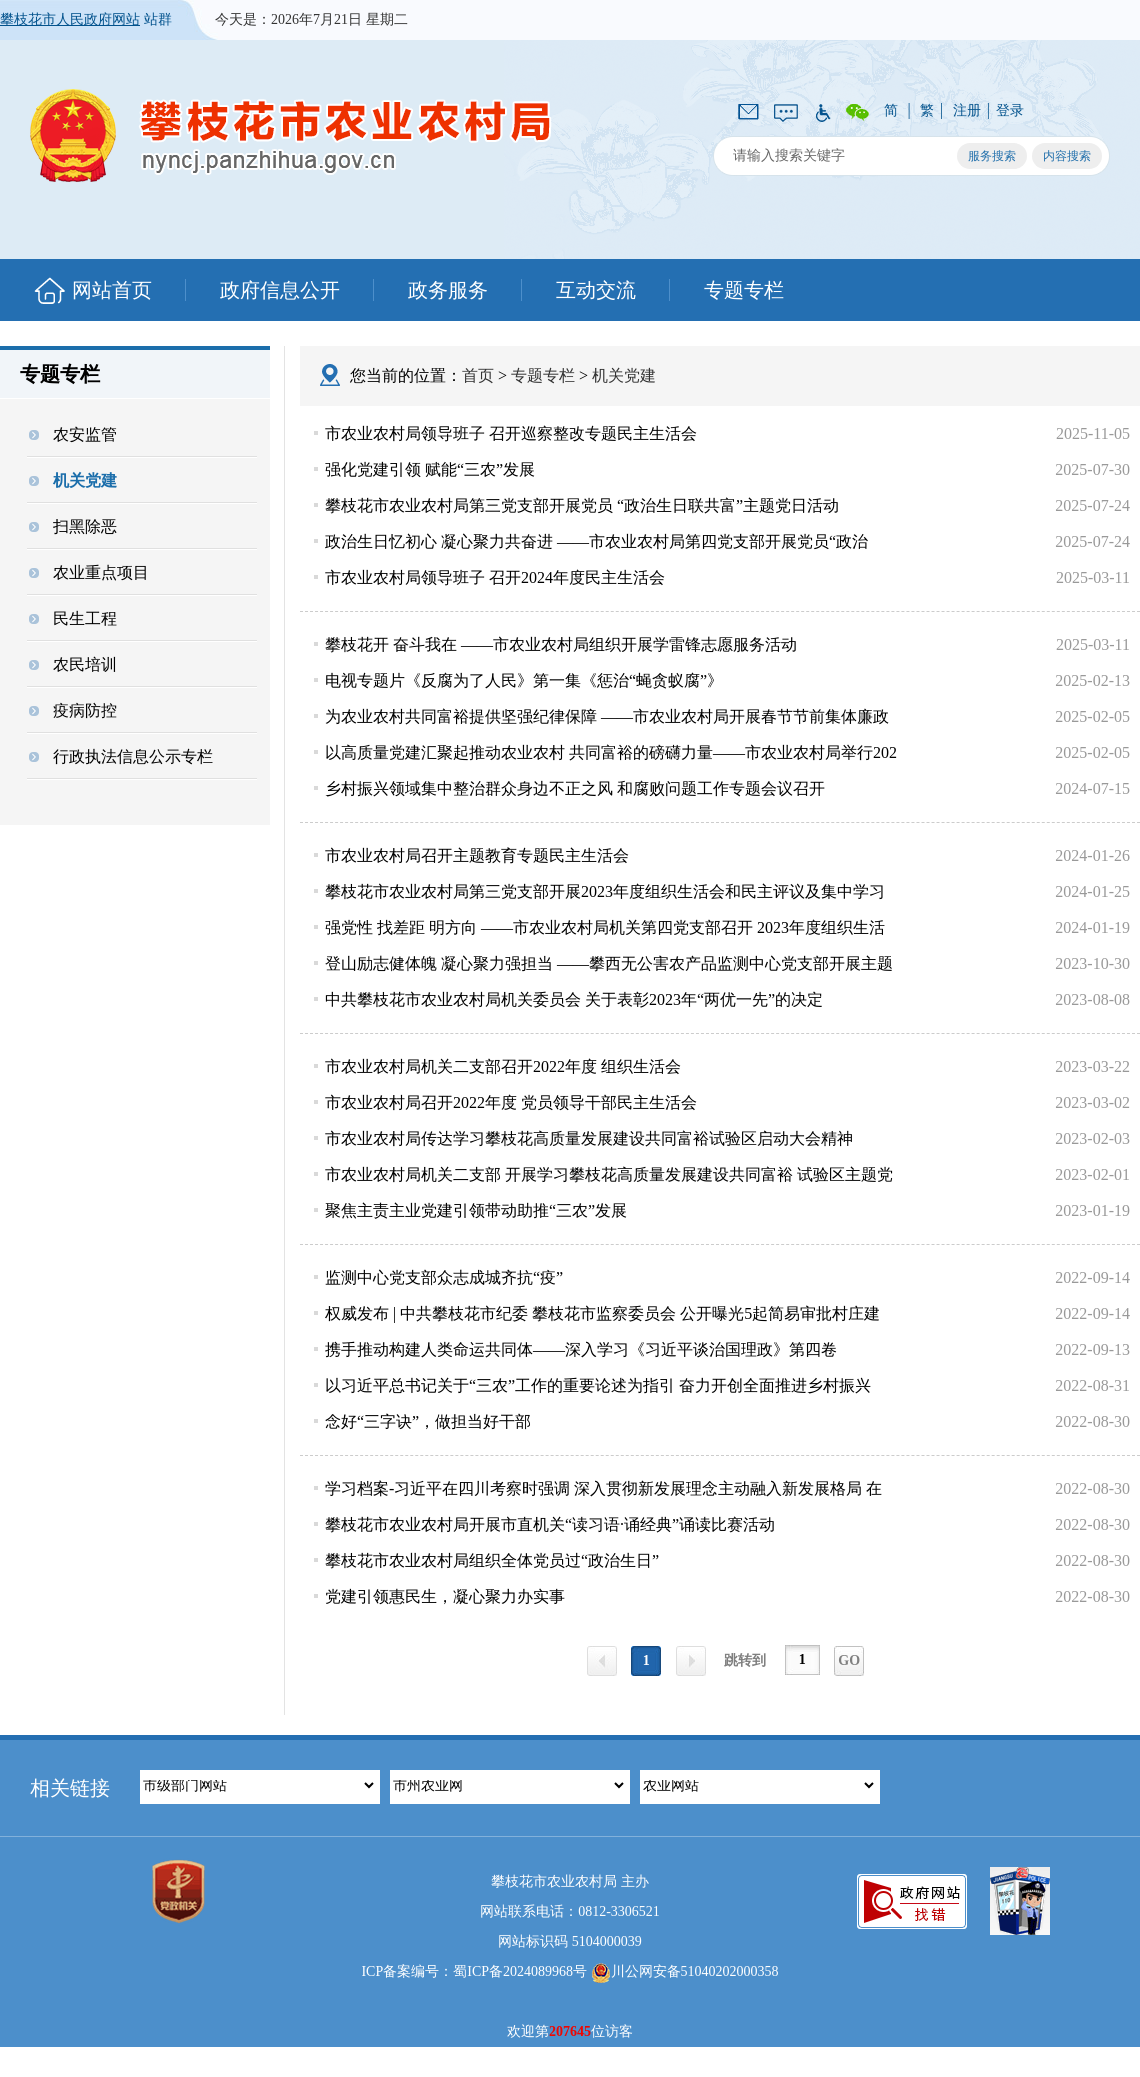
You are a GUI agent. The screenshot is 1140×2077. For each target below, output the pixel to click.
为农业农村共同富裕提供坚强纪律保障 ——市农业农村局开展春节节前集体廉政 (607, 716)
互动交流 (596, 290)
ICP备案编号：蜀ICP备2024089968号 (474, 1971)
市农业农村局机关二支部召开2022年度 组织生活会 (503, 1066)
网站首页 (112, 290)
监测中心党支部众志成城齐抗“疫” (444, 1277)
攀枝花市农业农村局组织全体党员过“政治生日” (492, 1560)
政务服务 (448, 290)
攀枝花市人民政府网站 (70, 19)
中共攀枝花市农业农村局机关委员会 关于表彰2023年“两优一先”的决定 (574, 999)
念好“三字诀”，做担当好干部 (428, 1421)
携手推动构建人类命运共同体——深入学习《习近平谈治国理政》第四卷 (581, 1349)
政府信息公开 (280, 290)
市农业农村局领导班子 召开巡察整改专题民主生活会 (511, 433)
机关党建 (73, 480)
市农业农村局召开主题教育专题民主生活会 (477, 855)
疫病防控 (73, 710)
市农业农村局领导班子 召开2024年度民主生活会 (495, 577)
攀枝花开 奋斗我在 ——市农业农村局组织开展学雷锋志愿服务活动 (561, 644)
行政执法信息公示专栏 (121, 756)
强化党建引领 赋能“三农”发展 (430, 469)
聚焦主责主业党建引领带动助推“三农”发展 (476, 1210)
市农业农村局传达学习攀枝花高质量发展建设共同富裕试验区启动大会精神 (589, 1138)
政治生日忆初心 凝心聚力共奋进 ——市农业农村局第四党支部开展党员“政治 (596, 541)
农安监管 (73, 434)
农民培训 (73, 664)
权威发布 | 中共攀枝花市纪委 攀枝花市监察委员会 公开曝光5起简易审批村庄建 (602, 1313)
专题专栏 (744, 290)
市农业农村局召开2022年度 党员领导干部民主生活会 (511, 1102)
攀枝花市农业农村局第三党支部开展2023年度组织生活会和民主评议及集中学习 (605, 891)
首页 (478, 375)
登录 (1010, 110)
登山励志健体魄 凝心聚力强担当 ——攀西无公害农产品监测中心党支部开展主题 (609, 963)
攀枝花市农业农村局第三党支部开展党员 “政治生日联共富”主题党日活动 (582, 505)
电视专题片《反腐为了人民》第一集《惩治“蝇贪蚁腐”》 (524, 680)
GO (849, 1660)
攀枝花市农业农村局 (291, 135)
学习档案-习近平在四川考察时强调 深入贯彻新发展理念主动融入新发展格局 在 (603, 1488)
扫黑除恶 (73, 526)
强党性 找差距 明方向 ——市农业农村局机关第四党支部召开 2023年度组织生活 (605, 927)
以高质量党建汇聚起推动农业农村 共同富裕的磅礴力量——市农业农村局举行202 (611, 752)
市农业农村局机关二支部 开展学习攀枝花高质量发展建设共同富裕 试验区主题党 (609, 1174)
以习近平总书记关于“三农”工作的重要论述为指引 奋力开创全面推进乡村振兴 (598, 1385)
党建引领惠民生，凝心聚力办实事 (445, 1596)
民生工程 (73, 618)
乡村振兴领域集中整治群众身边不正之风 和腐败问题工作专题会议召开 (575, 788)
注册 (967, 110)
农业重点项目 (89, 572)
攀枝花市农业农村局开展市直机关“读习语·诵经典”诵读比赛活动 (550, 1524)
